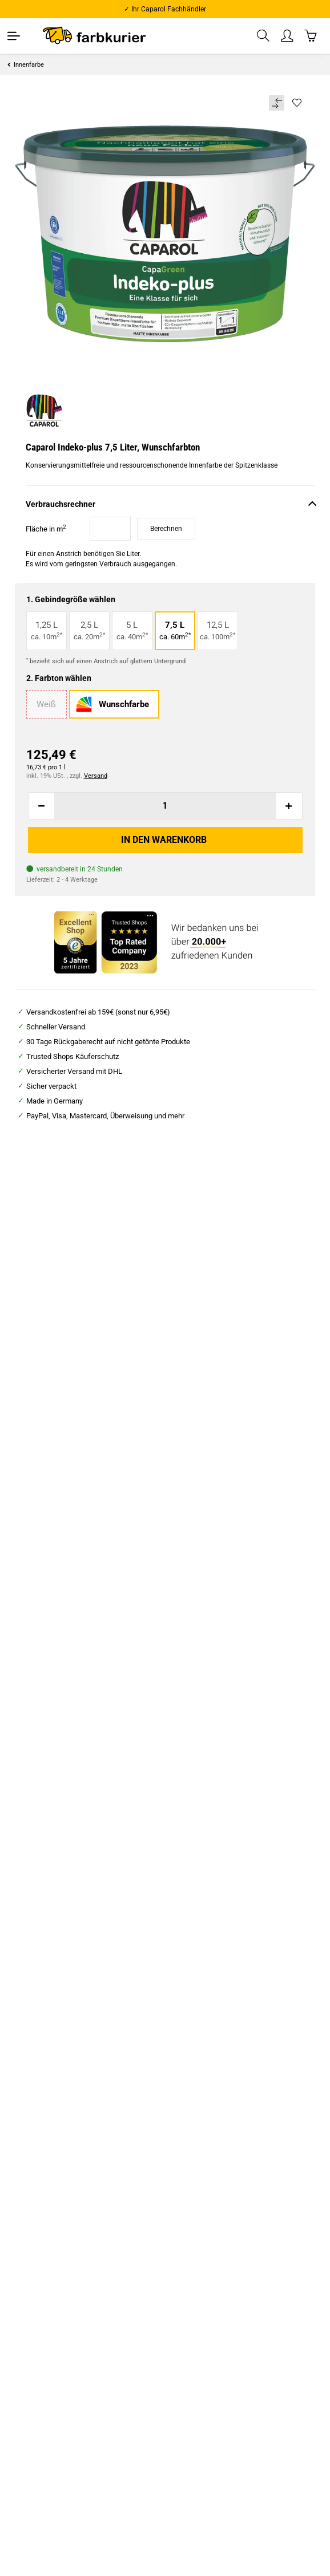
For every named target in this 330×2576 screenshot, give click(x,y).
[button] (264, 36)
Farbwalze (79, 1376)
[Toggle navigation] (13, 36)
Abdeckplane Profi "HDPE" (222, 1376)
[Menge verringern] (42, 806)
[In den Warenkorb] (165, 840)
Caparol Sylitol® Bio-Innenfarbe (79, 1705)
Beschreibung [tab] (38, 1865)
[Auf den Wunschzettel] (297, 103)
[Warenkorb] (311, 35)
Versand (95, 776)
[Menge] (165, 806)
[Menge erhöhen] (289, 806)
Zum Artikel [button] (79, 1427)
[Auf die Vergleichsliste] (276, 103)
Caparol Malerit (222, 1698)
